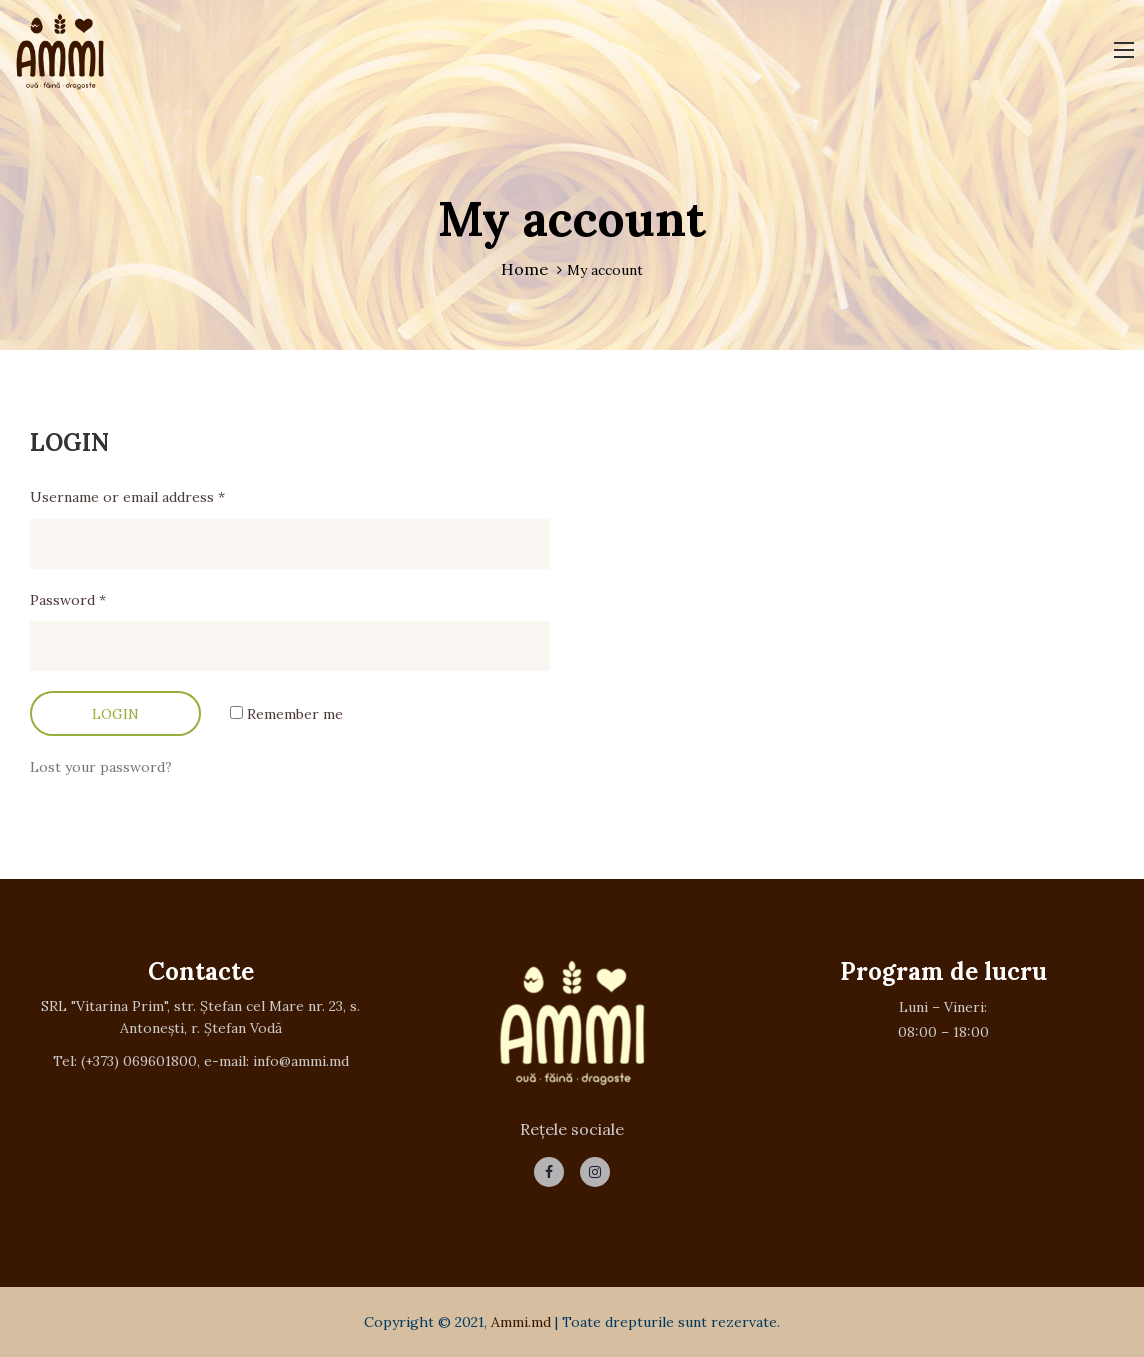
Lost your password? (101, 767)
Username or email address (127, 497)
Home (524, 269)
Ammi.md (521, 1322)
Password (68, 600)
